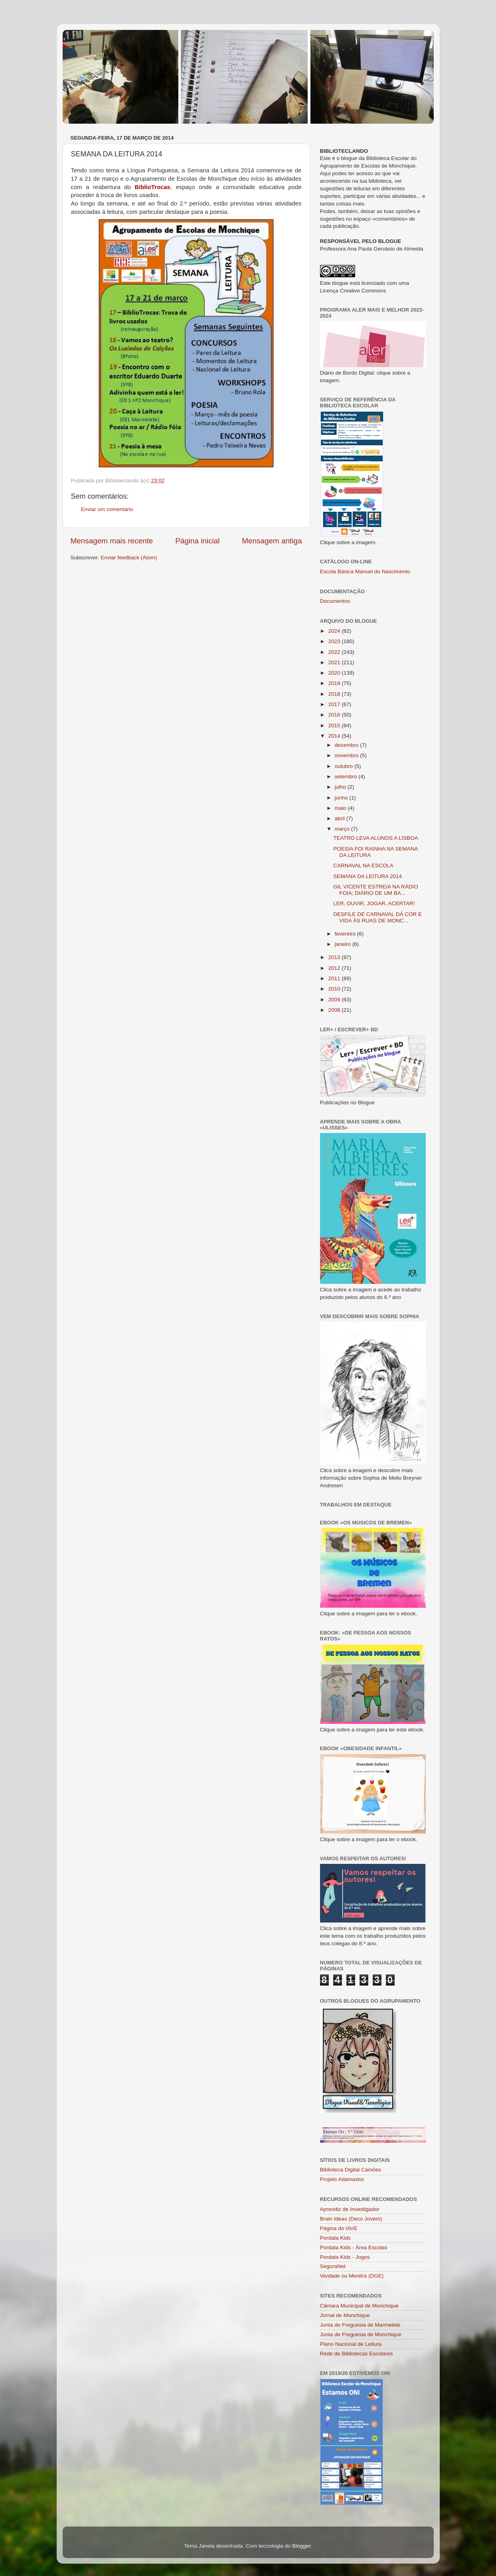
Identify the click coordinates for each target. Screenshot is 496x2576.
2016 (335, 715)
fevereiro (346, 934)
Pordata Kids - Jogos (345, 2257)
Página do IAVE (339, 2228)
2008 (335, 1010)
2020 (335, 673)
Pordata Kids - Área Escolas (353, 2247)
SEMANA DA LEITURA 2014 (367, 876)
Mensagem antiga (272, 541)
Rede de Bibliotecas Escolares (356, 2354)
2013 (335, 957)
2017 (335, 704)
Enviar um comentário (107, 509)
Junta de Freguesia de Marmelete (360, 2325)
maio (341, 808)
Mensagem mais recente (112, 541)
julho (341, 787)
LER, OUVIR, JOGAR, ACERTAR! (374, 903)
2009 (335, 1000)
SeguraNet (333, 2266)
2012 (335, 968)
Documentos (335, 601)
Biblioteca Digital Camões (350, 2170)
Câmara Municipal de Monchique (359, 2306)
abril (340, 818)
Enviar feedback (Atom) (129, 558)
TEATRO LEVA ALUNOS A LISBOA (375, 838)
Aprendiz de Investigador (349, 2209)
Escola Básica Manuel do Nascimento (365, 571)
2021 (335, 662)
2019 (335, 683)
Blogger (301, 2546)
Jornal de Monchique (345, 2315)
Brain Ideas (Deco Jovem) (351, 2219)
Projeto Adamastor (342, 2179)
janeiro (343, 944)
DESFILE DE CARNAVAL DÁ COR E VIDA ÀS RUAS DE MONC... (377, 917)
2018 (335, 694)
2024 (335, 631)
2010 (335, 989)
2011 (335, 978)
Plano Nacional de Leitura (351, 2344)
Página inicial (197, 541)
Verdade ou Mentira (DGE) (352, 2276)
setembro (347, 777)
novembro (347, 755)
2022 (335, 652)
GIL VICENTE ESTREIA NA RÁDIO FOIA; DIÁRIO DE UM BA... (375, 890)
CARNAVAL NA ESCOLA (363, 866)
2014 (335, 736)
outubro (345, 766)
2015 (335, 725)
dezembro (347, 745)
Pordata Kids (335, 2238)
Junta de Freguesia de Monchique (360, 2334)
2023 (335, 641)
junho (342, 798)
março (343, 829)
